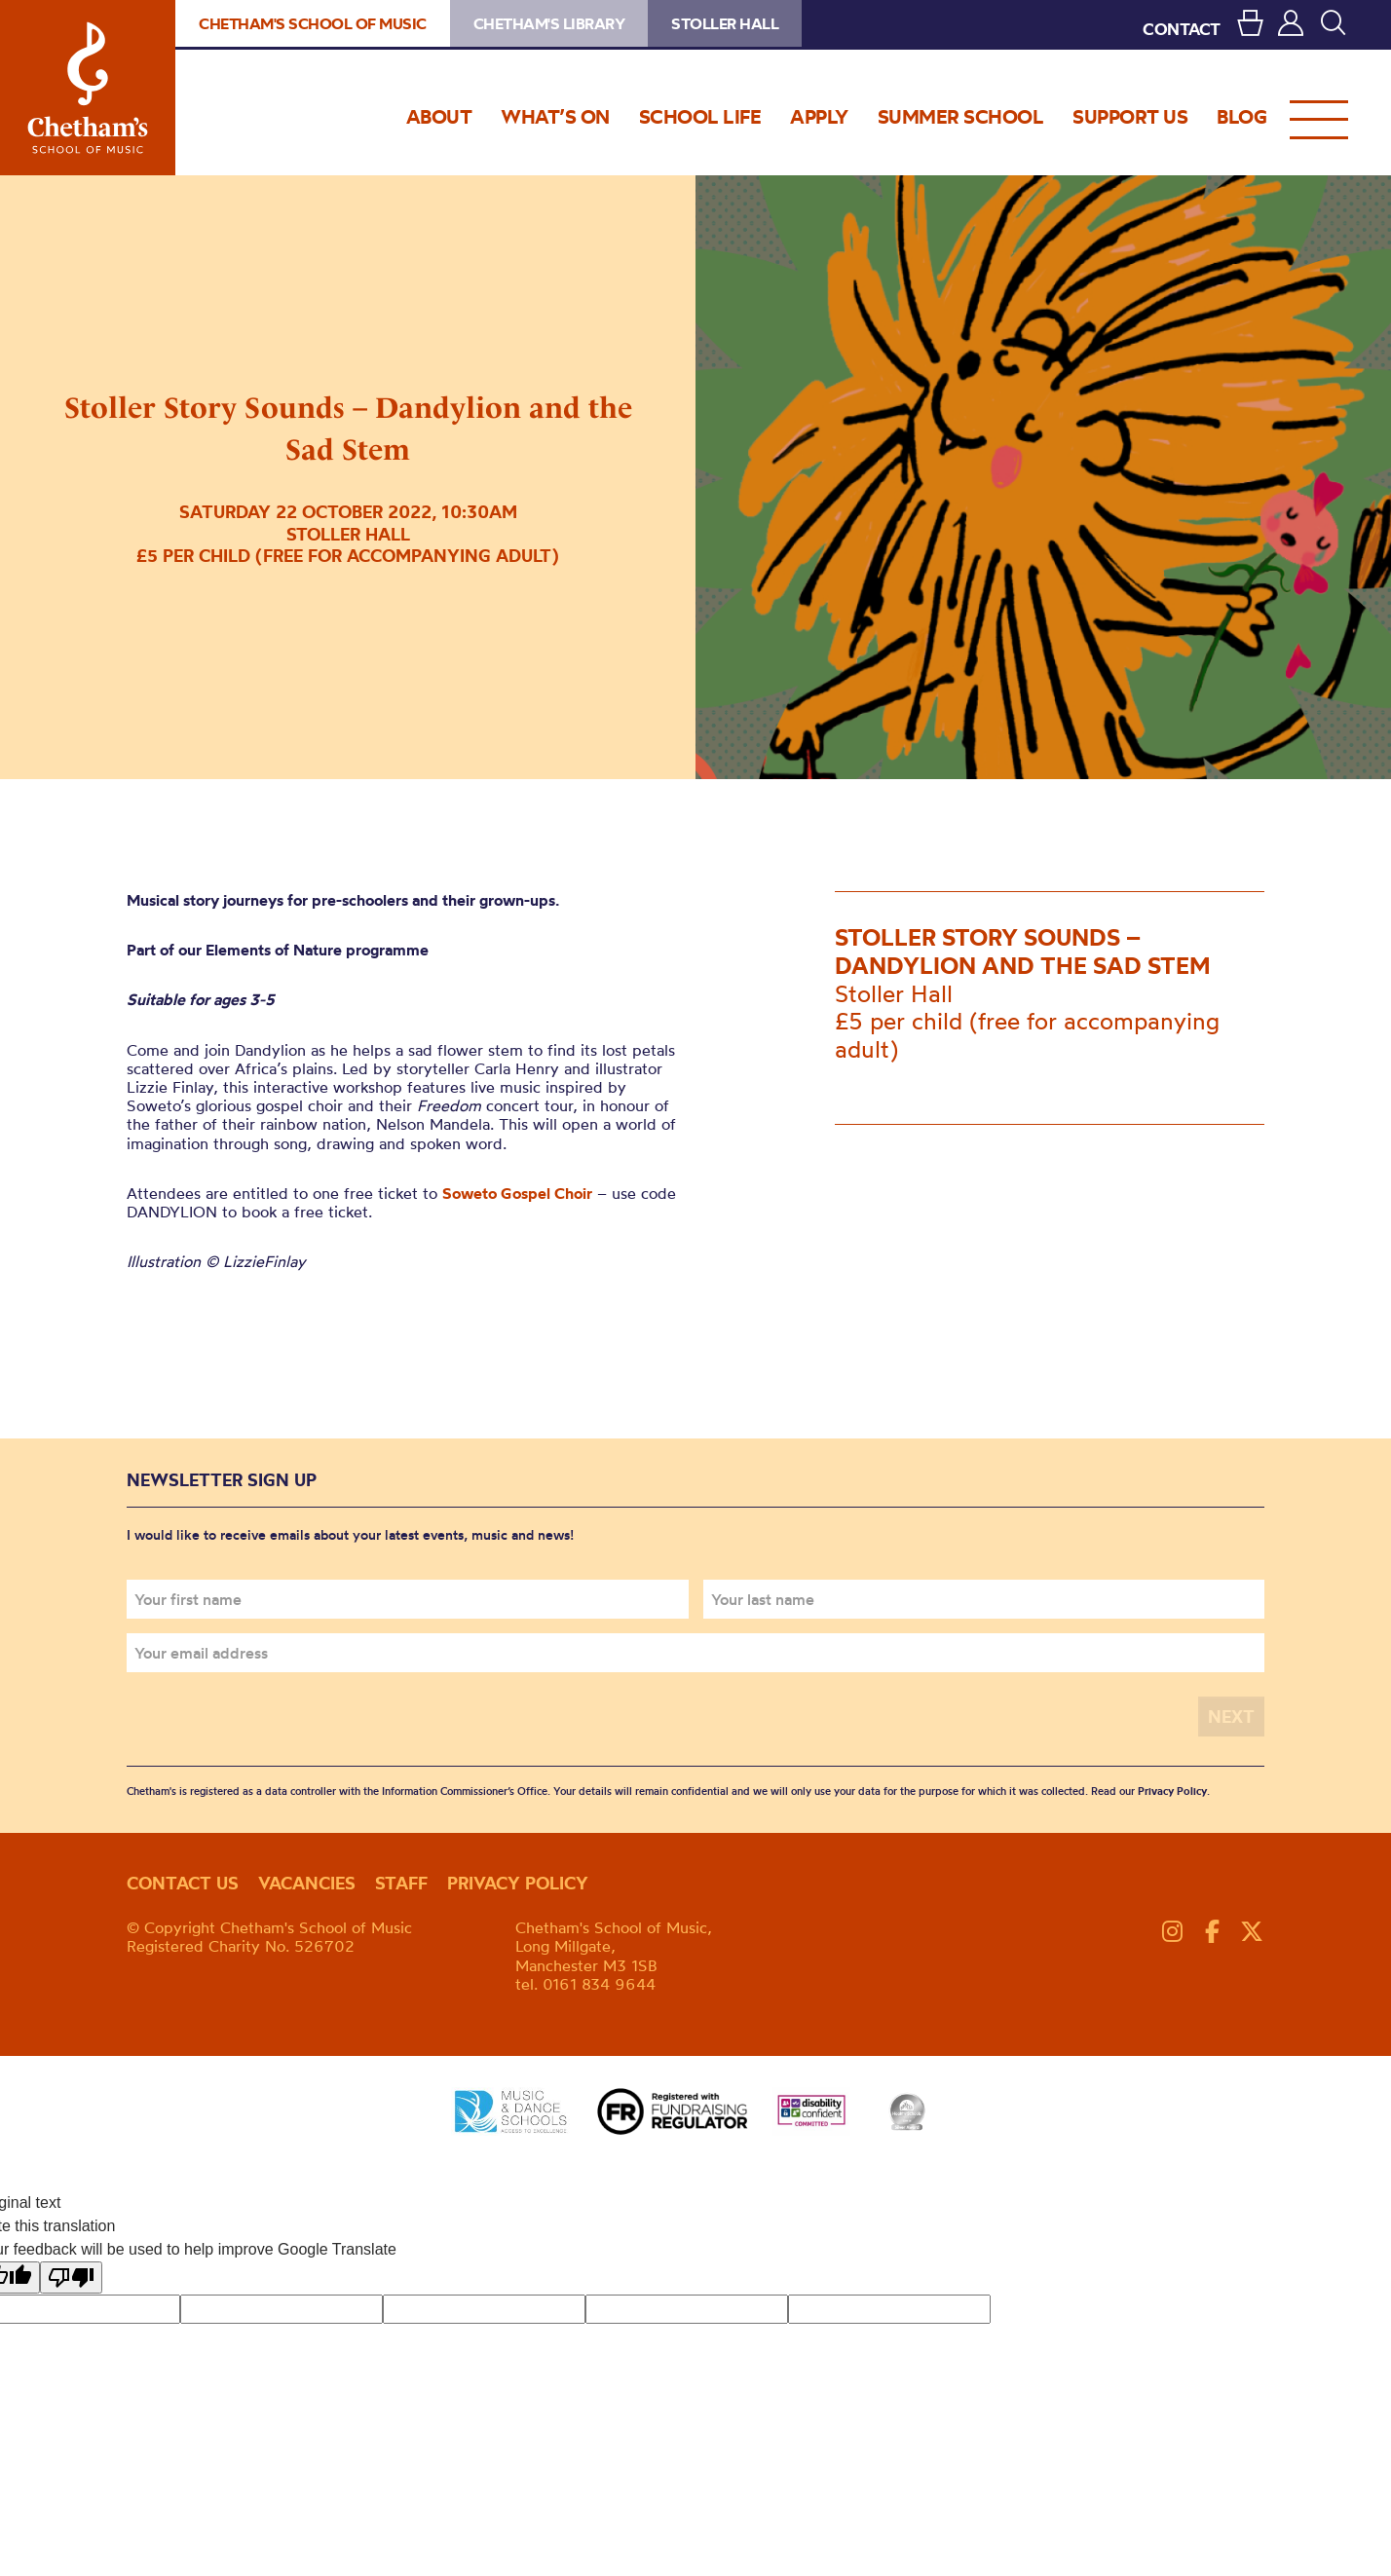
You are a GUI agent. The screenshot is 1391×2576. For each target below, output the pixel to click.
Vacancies (307, 1883)
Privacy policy (517, 1883)
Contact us (183, 1883)
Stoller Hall (724, 23)
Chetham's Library (549, 23)
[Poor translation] (71, 2277)
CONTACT (1182, 29)
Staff (401, 1883)
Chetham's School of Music (87, 87)
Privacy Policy (1172, 1791)
